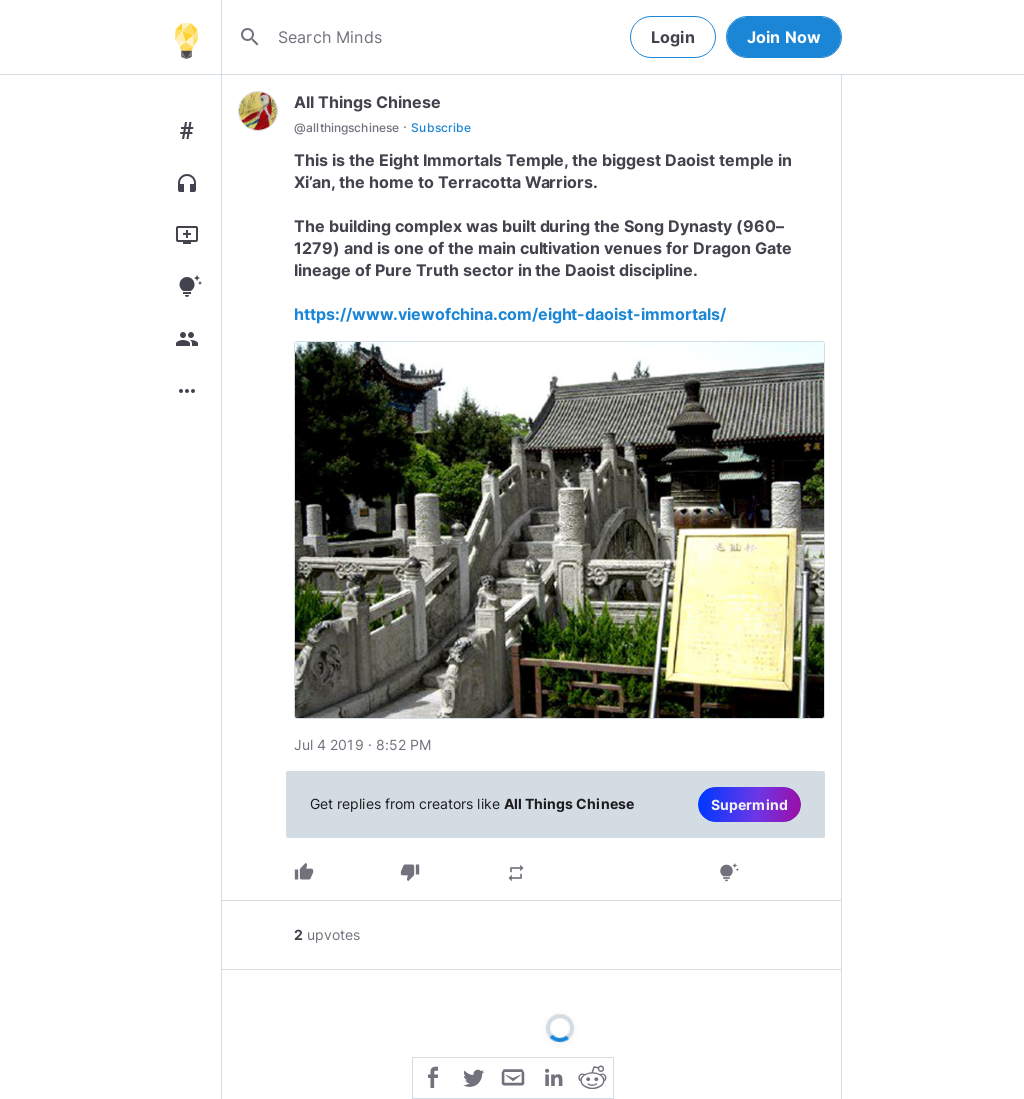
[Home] (186, 37)
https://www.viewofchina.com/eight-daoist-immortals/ (510, 314)
